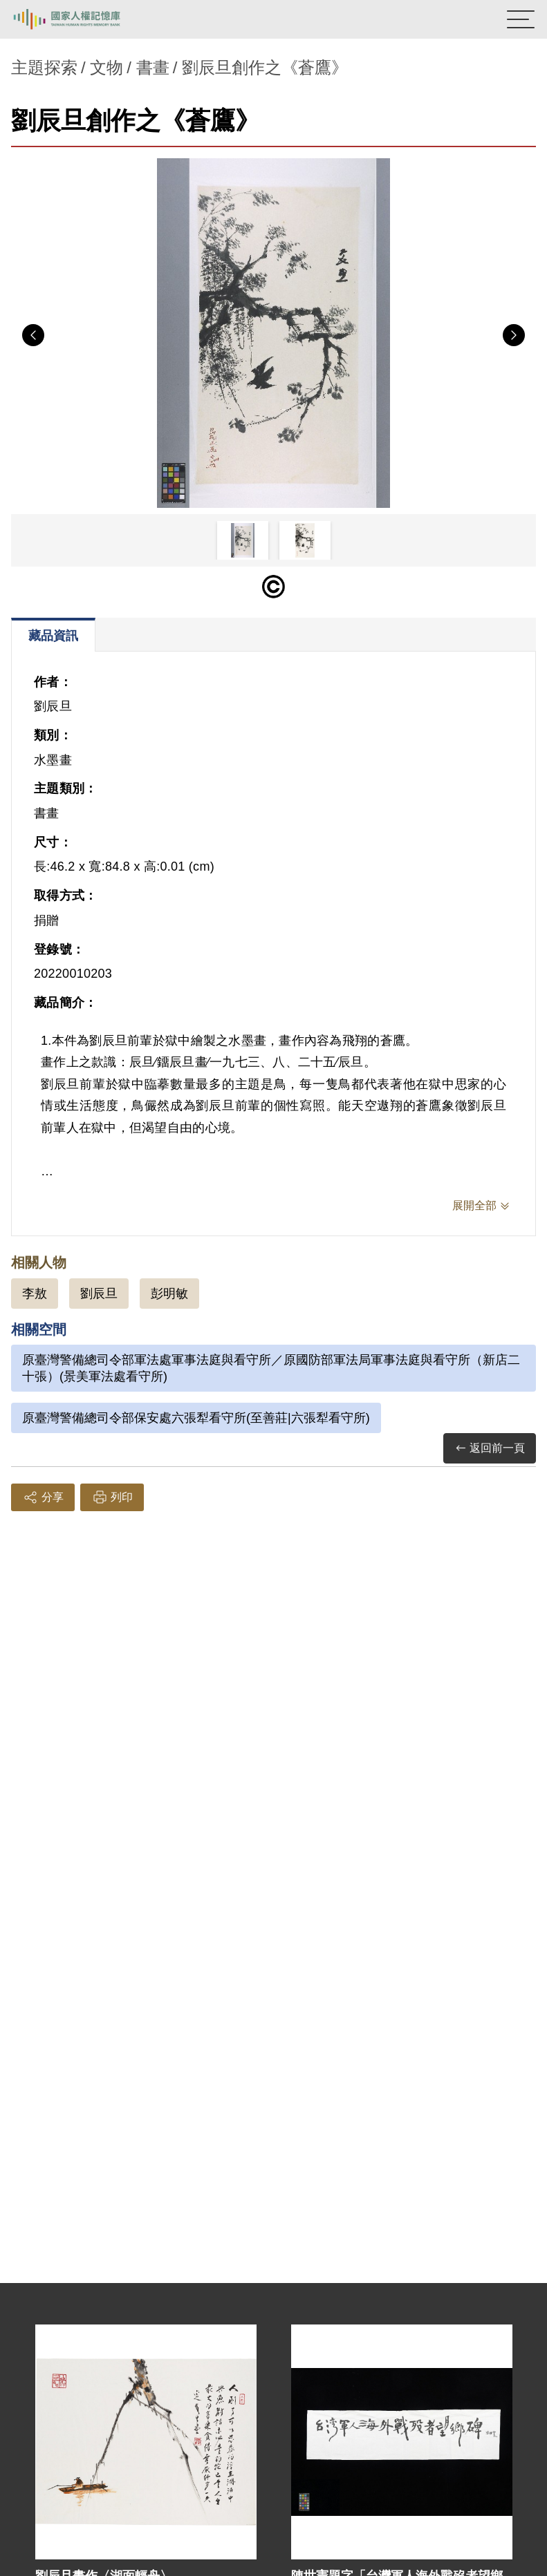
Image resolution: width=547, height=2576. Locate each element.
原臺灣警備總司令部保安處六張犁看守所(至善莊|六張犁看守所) (196, 1418)
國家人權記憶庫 (81, 19)
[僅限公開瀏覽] (273, 586)
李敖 (34, 1293)
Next (514, 335)
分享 (43, 1497)
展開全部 (474, 1205)
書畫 (152, 67)
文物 (106, 67)
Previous (33, 335)
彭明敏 (169, 1293)
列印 (112, 1497)
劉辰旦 (99, 1293)
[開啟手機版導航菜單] (521, 19)
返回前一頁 (489, 1448)
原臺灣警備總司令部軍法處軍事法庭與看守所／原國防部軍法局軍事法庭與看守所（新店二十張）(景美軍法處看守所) (271, 1368)
